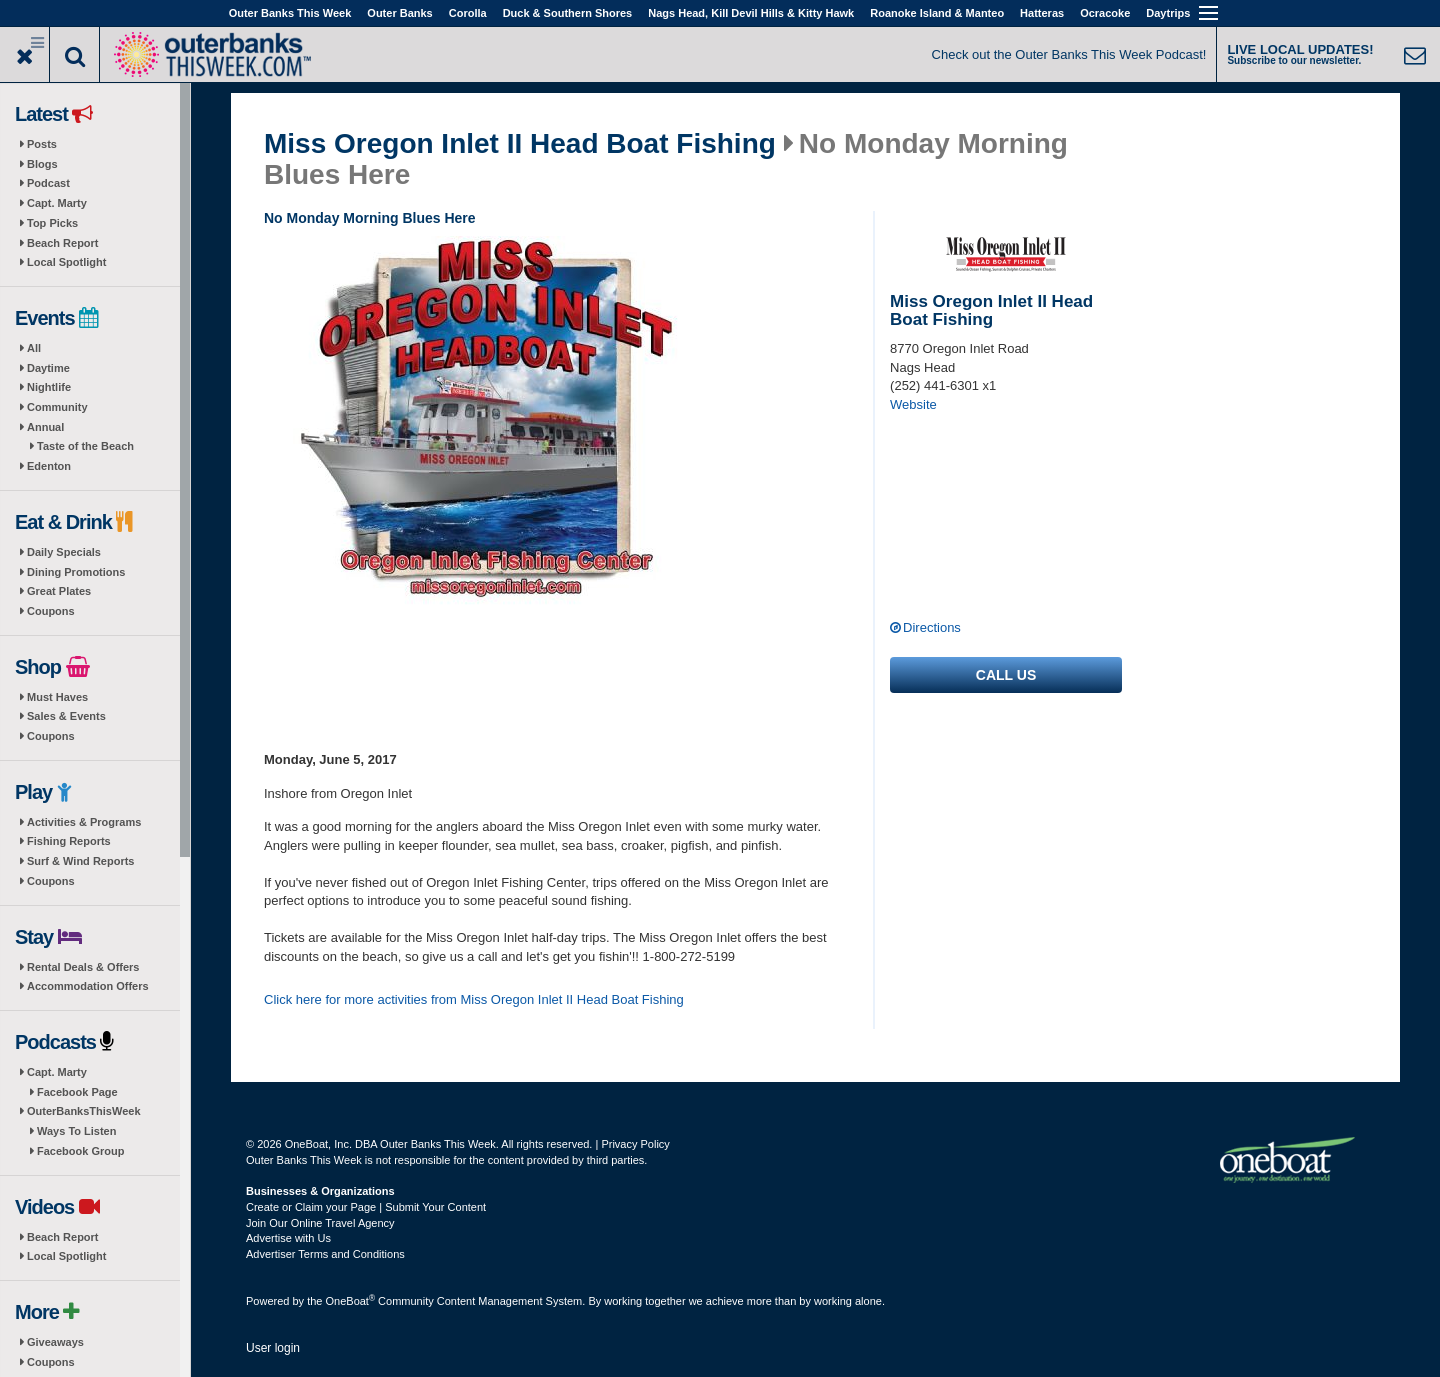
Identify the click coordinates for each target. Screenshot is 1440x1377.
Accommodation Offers (88, 986)
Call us (1006, 675)
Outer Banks (399, 13)
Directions (932, 627)
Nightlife (49, 387)
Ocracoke (1105, 13)
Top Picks (52, 223)
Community (57, 407)
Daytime (48, 368)
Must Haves (57, 697)
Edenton (49, 466)
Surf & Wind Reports (80, 861)
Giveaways (55, 1342)
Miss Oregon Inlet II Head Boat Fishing (520, 144)
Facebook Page (77, 1092)
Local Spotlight (66, 262)
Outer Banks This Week (290, 13)
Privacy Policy (635, 1144)
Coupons (51, 611)
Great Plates (59, 591)
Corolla (468, 13)
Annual (45, 427)
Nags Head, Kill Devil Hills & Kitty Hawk (751, 13)
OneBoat (351, 1301)
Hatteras (1042, 13)
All (34, 348)
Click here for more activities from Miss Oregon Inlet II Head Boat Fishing (474, 999)
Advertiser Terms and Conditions (325, 1254)
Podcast (48, 183)
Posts (42, 144)
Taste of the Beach (85, 446)
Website (913, 404)
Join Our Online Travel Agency (320, 1223)
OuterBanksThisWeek (84, 1111)
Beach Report (63, 243)
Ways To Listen (76, 1131)
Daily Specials (64, 552)
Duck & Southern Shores (568, 13)
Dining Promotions (76, 572)
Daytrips (1168, 13)
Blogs (42, 164)
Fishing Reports (69, 841)
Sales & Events (66, 716)
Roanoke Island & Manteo (937, 13)
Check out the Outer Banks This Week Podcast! (1069, 54)
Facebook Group (80, 1151)
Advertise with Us (288, 1238)
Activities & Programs (84, 822)
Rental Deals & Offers (83, 967)
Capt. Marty (57, 203)
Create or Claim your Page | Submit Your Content (366, 1207)
